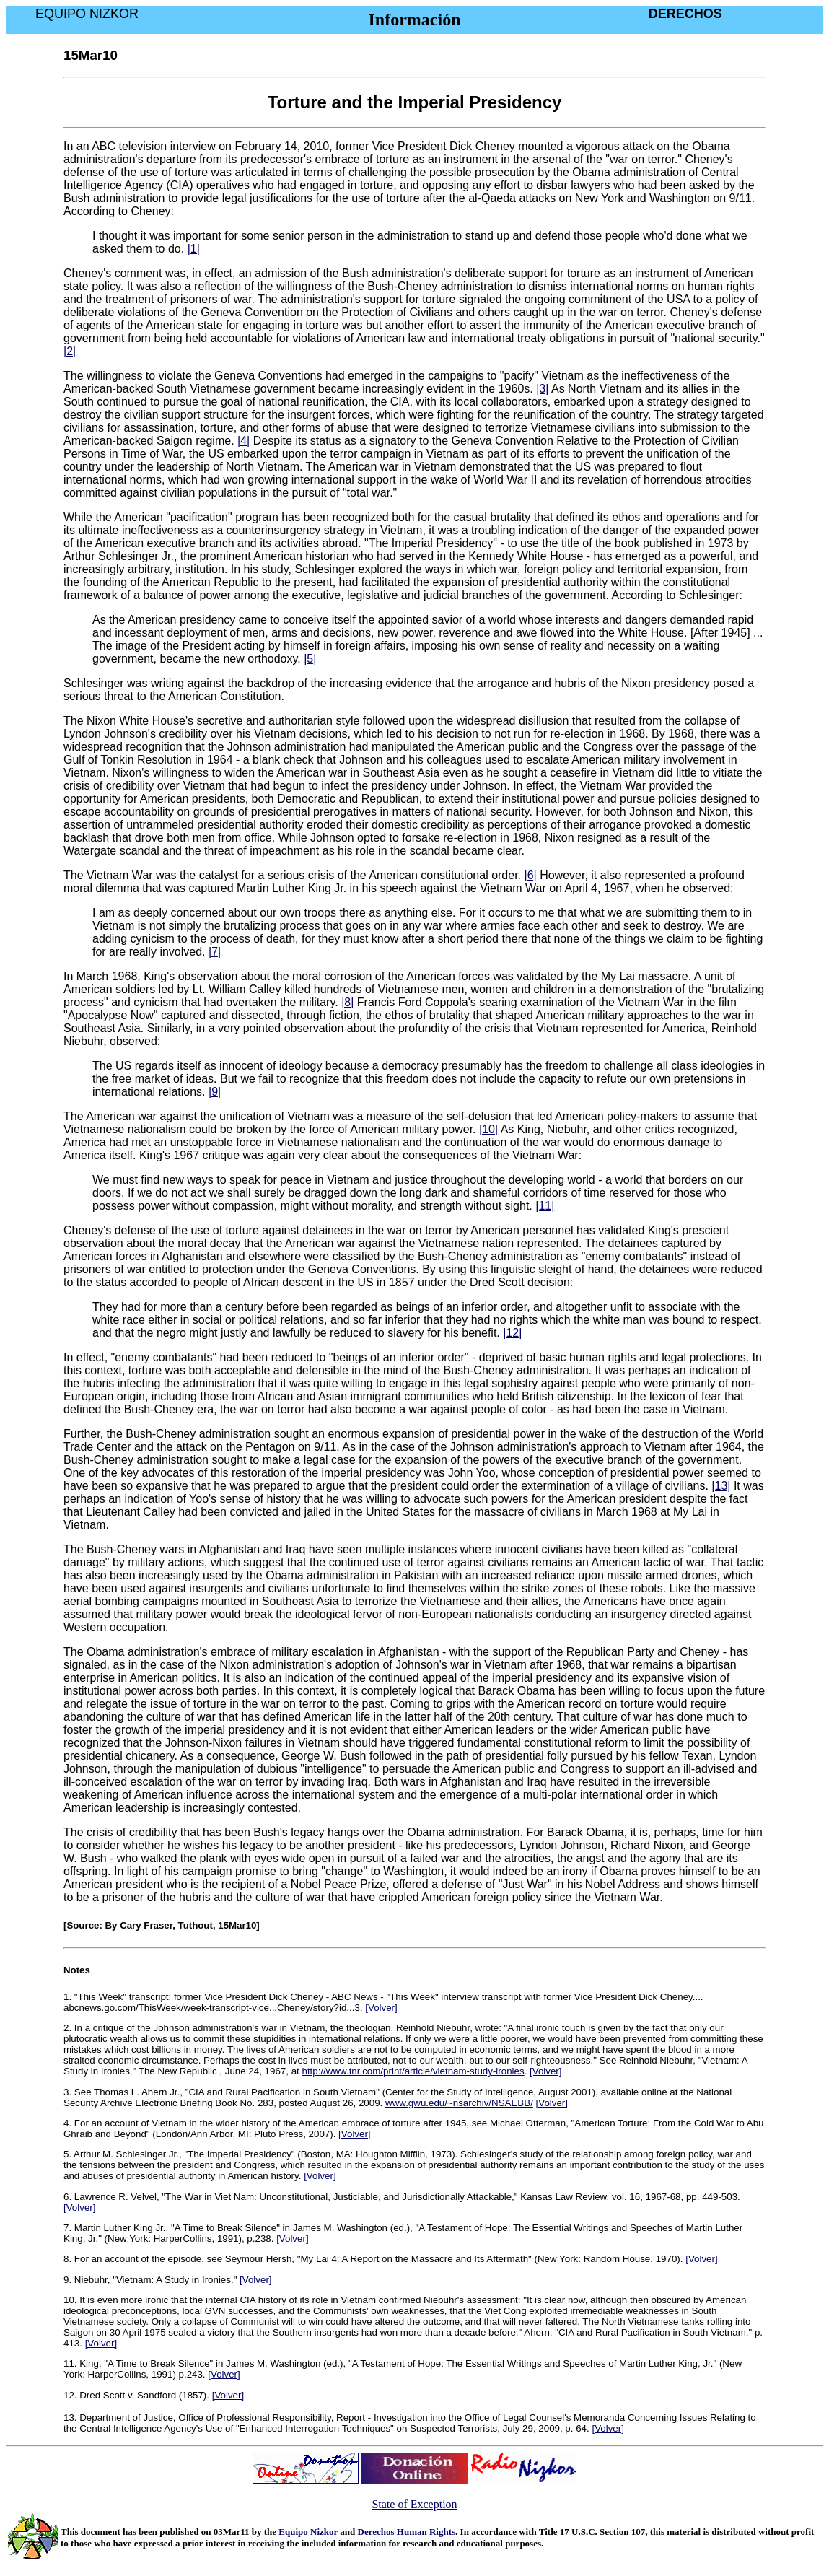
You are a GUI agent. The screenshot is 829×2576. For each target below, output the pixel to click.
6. (67, 2196)
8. (67, 2258)
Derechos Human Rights (407, 2531)
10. (70, 2300)
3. (67, 2092)
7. (67, 2227)
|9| (215, 1092)
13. (70, 2417)
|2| (69, 351)
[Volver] (381, 2007)
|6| (531, 875)
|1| (194, 249)
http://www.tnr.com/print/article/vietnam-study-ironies (413, 2071)
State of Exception (414, 2504)
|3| (542, 389)
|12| (512, 1333)
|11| (544, 1206)
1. (67, 1996)
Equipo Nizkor (308, 2531)
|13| (720, 1486)
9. (67, 2279)
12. (70, 2395)
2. (67, 2027)
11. (70, 2363)
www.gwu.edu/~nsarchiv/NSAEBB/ (459, 2102)
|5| (310, 658)
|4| (243, 441)
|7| (215, 952)
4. (67, 2123)
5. (67, 2154)
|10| (488, 1129)
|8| (347, 1002)
